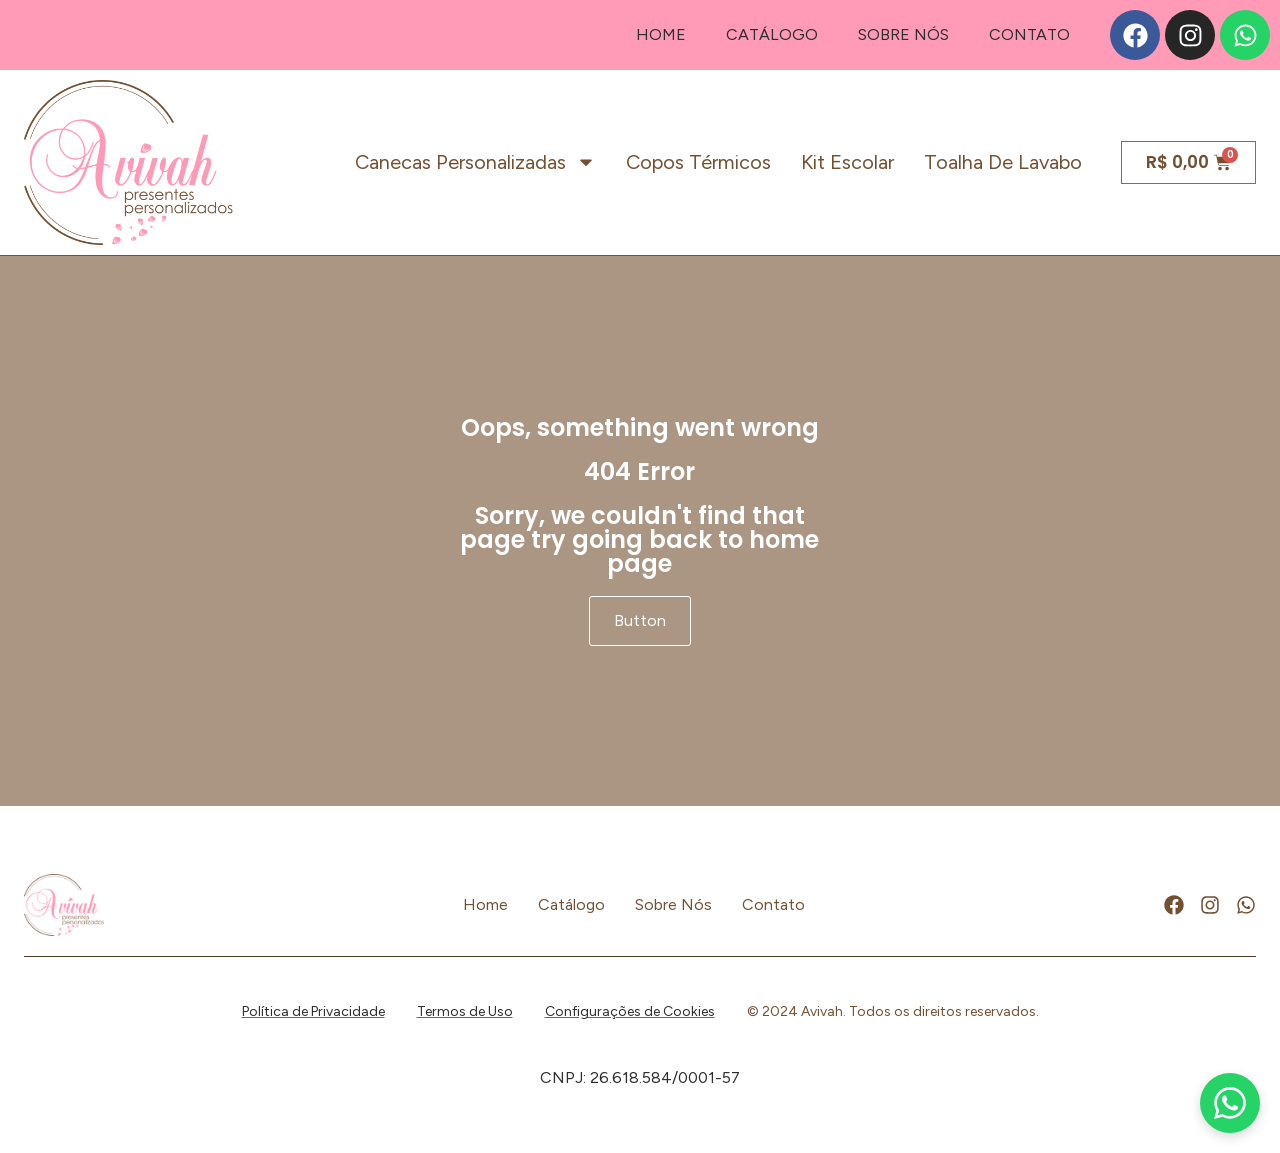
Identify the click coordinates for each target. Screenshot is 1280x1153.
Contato (1029, 34)
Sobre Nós (903, 34)
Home (661, 34)
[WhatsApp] (1230, 1103)
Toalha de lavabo (1003, 162)
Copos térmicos (698, 162)
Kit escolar (847, 162)
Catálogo (772, 34)
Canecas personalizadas (475, 162)
